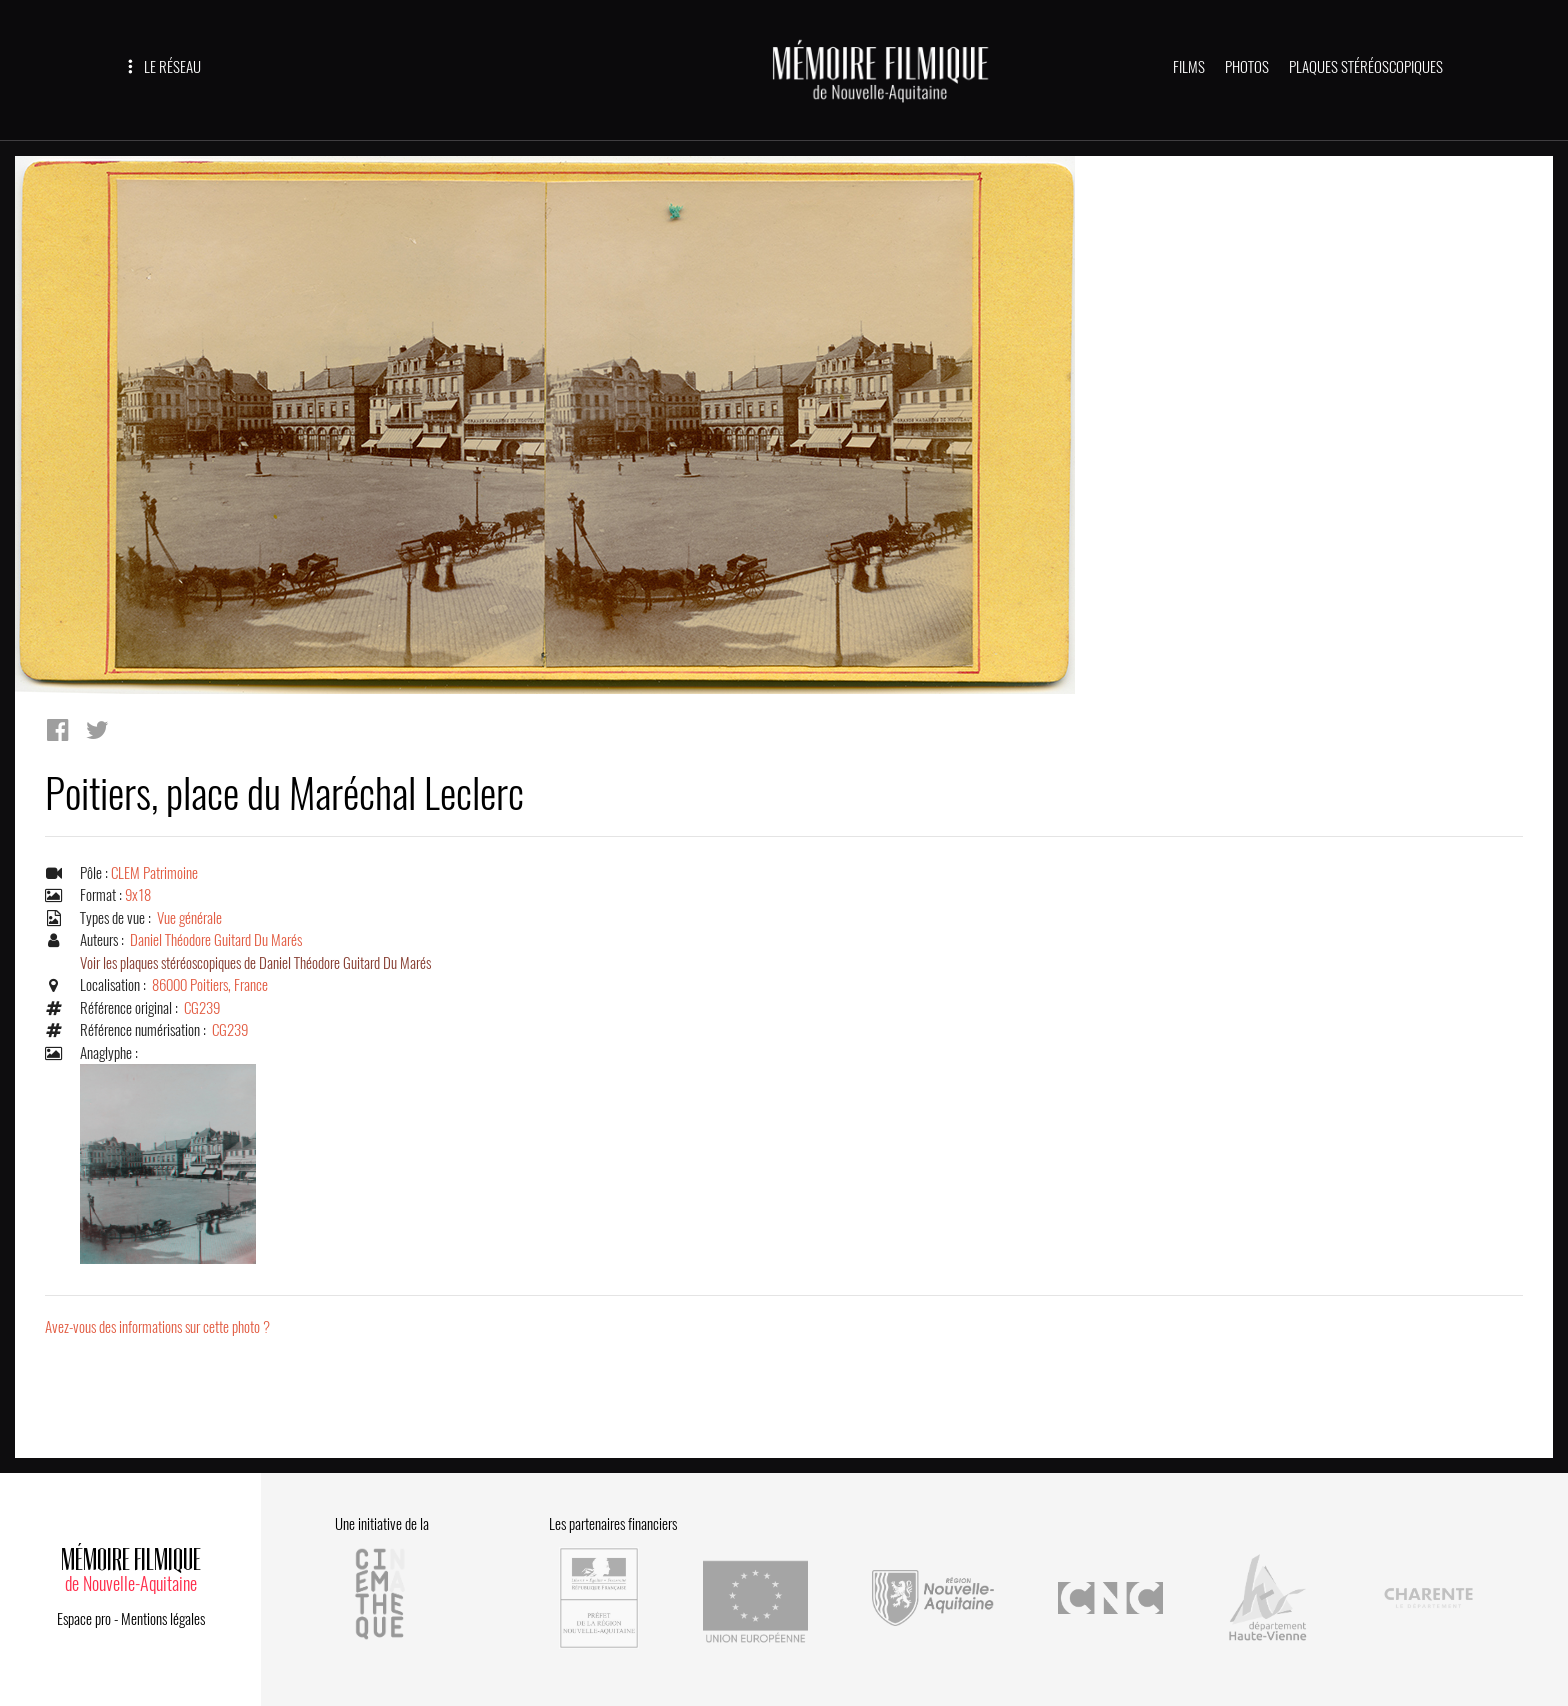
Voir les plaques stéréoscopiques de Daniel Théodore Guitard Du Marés (255, 963)
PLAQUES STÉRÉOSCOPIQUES (1366, 67)
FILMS (1189, 67)
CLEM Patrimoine (154, 873)
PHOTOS (1247, 67)
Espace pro (84, 1619)
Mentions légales (163, 1619)
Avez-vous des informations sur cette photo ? (157, 1327)
